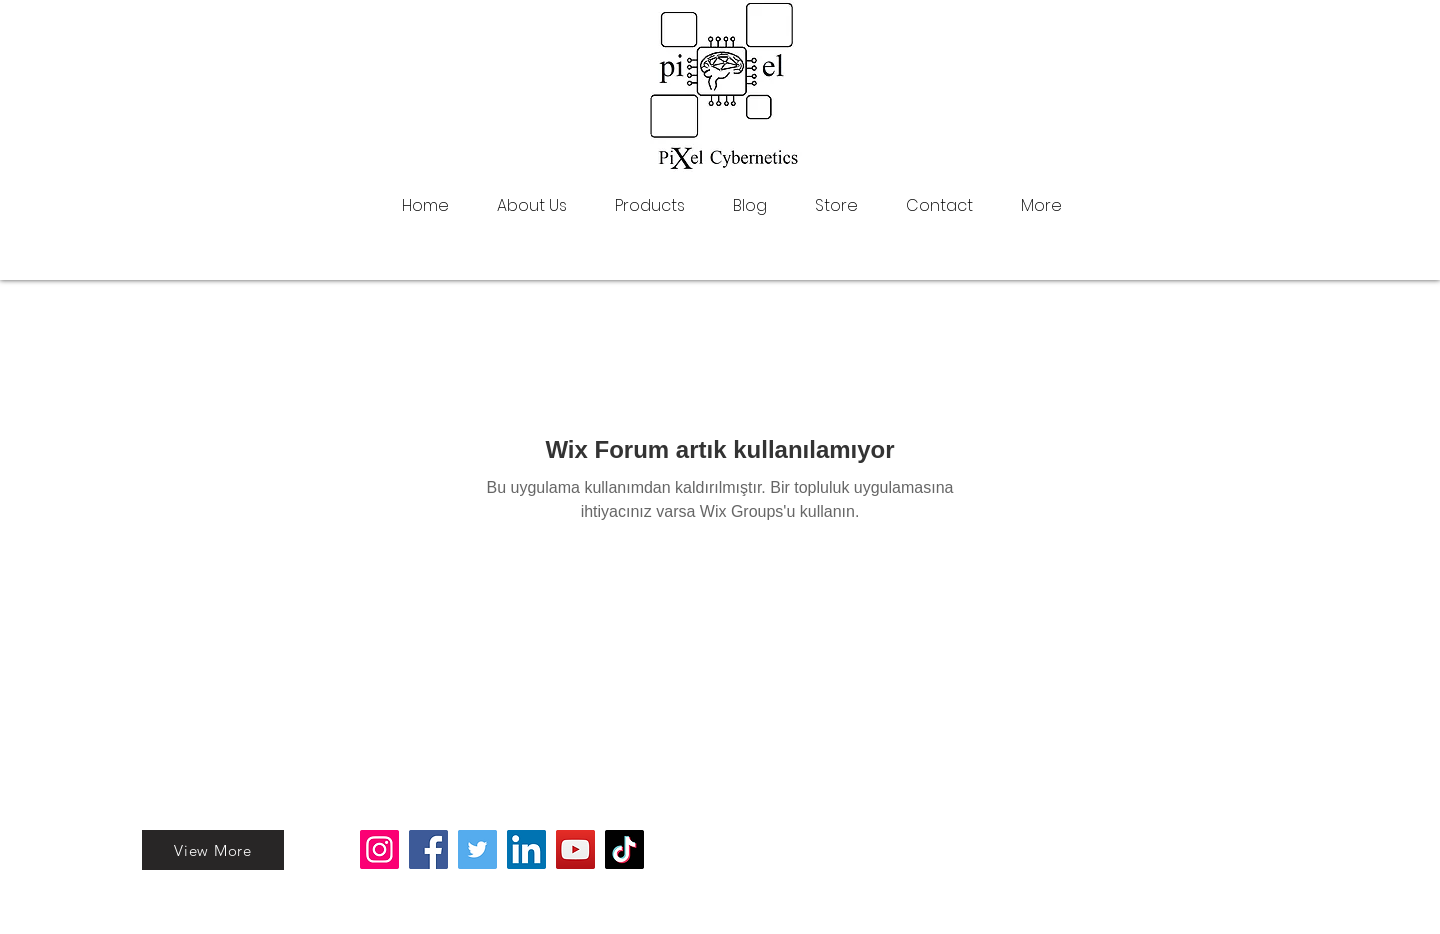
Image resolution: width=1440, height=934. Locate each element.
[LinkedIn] (526, 849)
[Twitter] (477, 849)
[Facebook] (428, 849)
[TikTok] (624, 849)
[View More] (213, 850)
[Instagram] (379, 849)
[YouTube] (575, 849)
